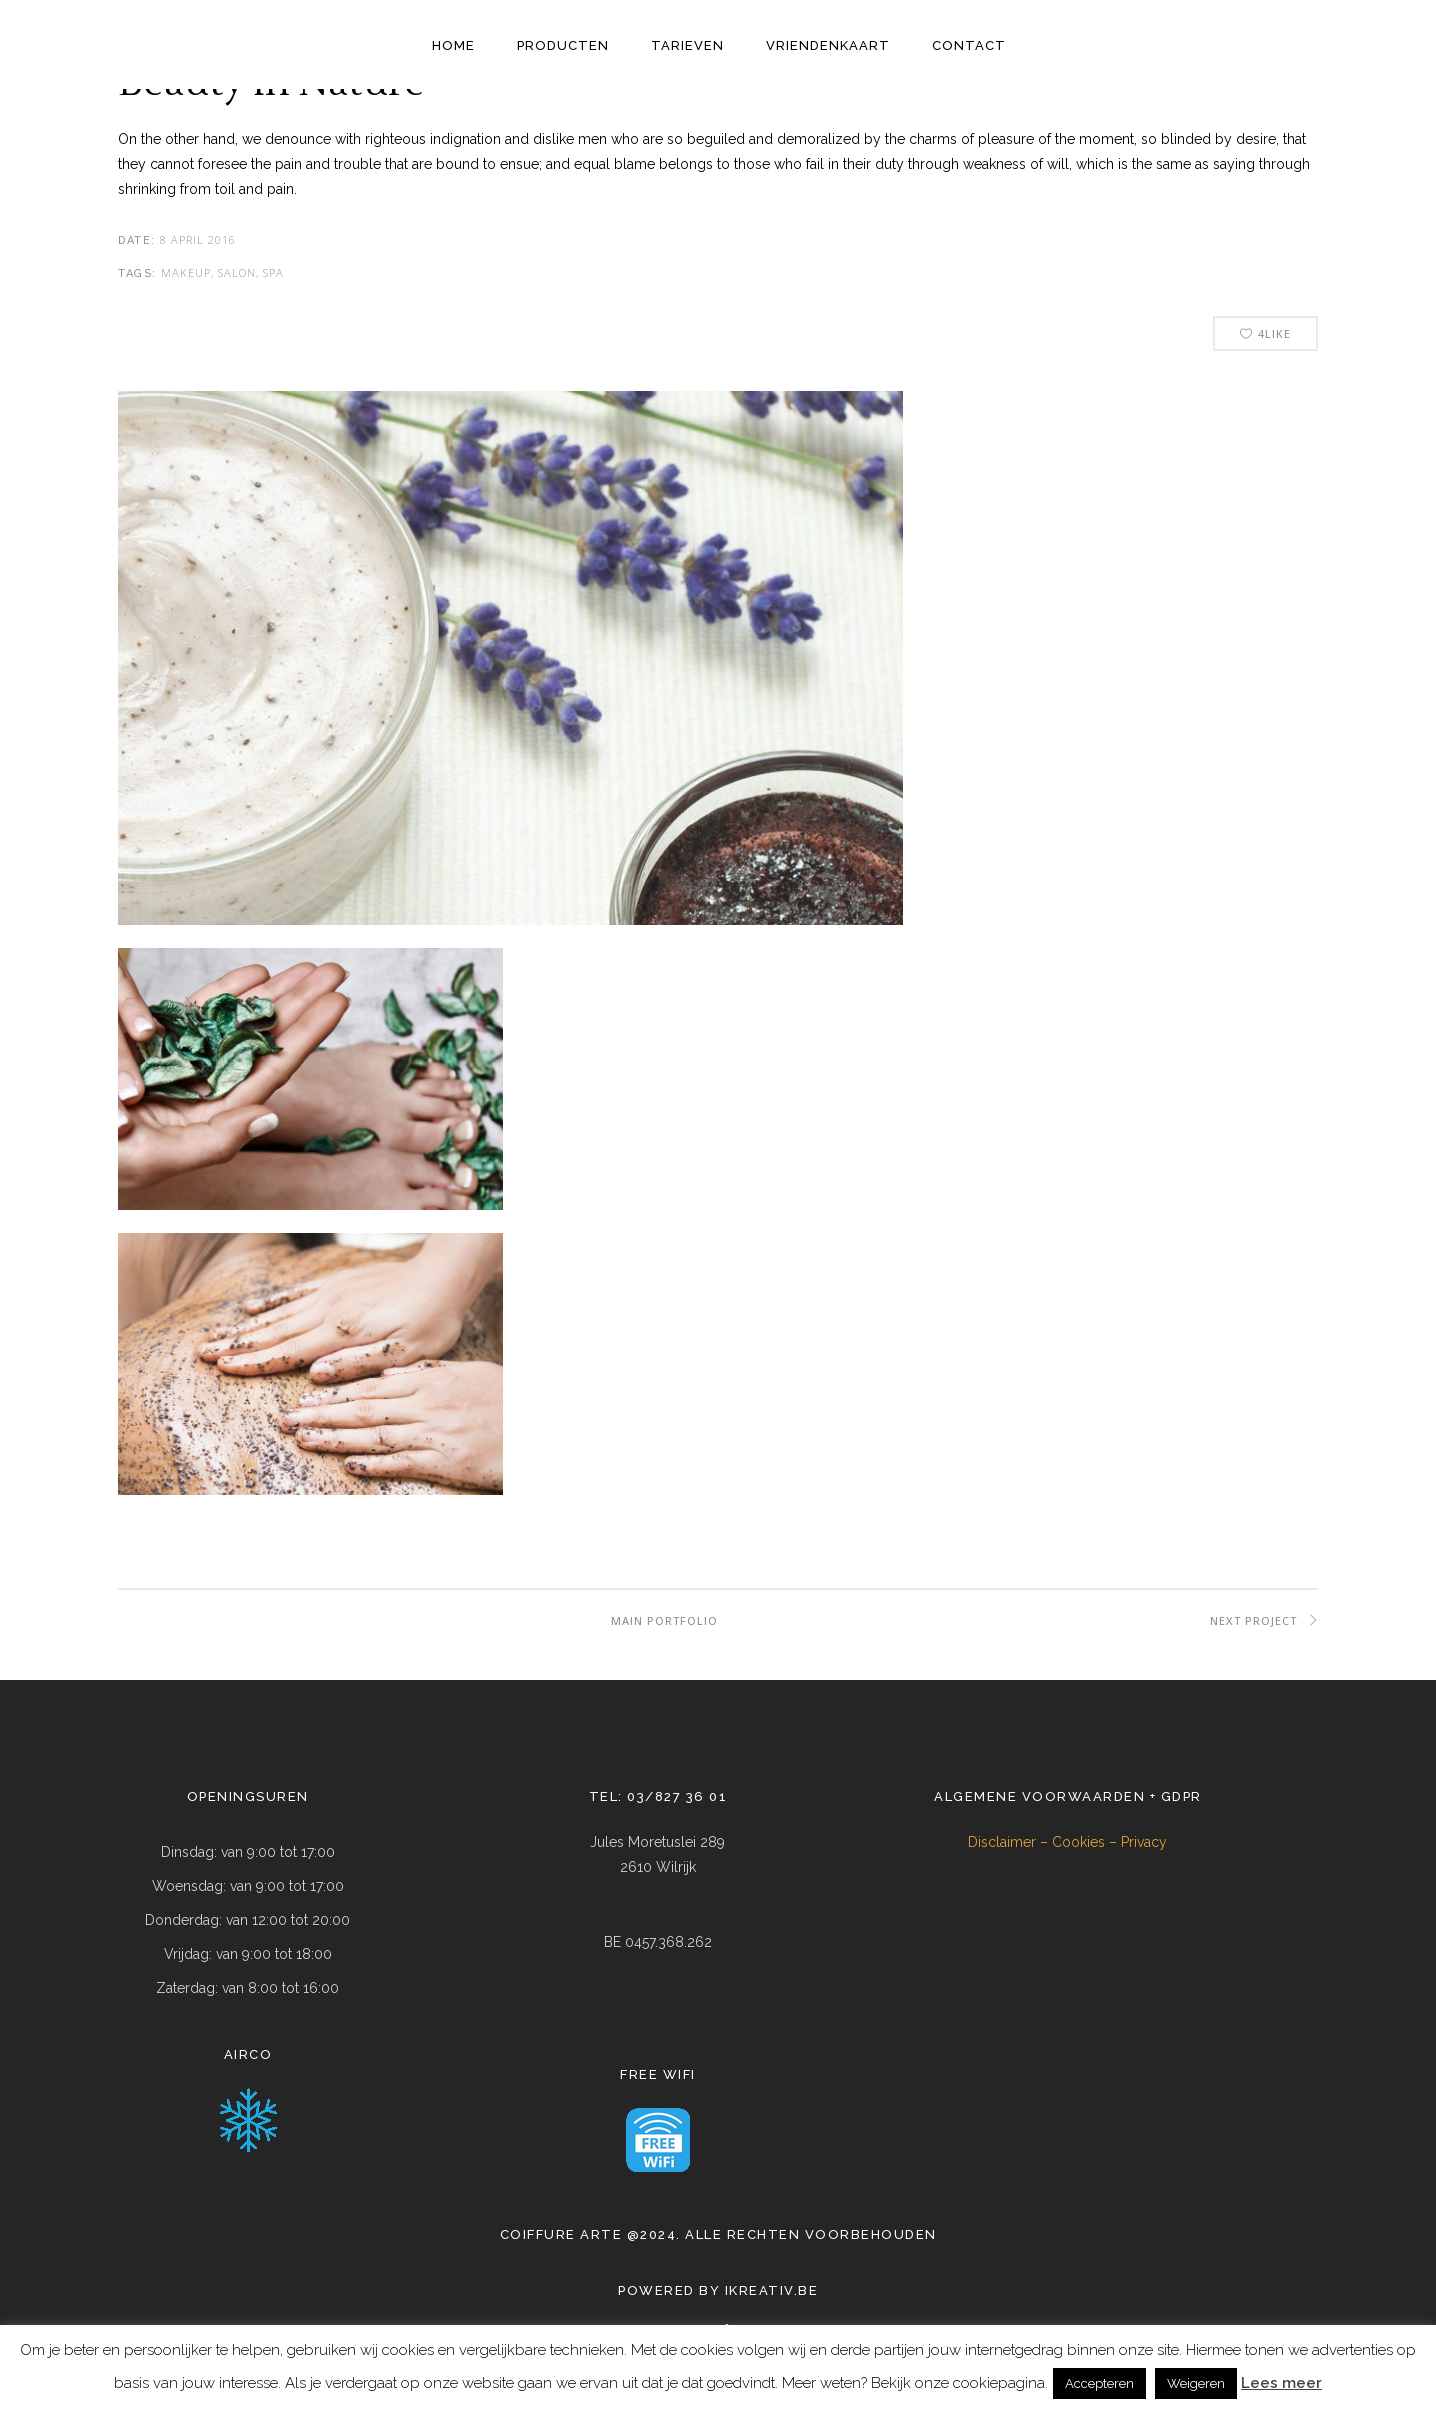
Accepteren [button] (1099, 2383)
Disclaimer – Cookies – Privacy (1067, 1842)
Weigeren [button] (1196, 2383)
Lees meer (1281, 2383)
